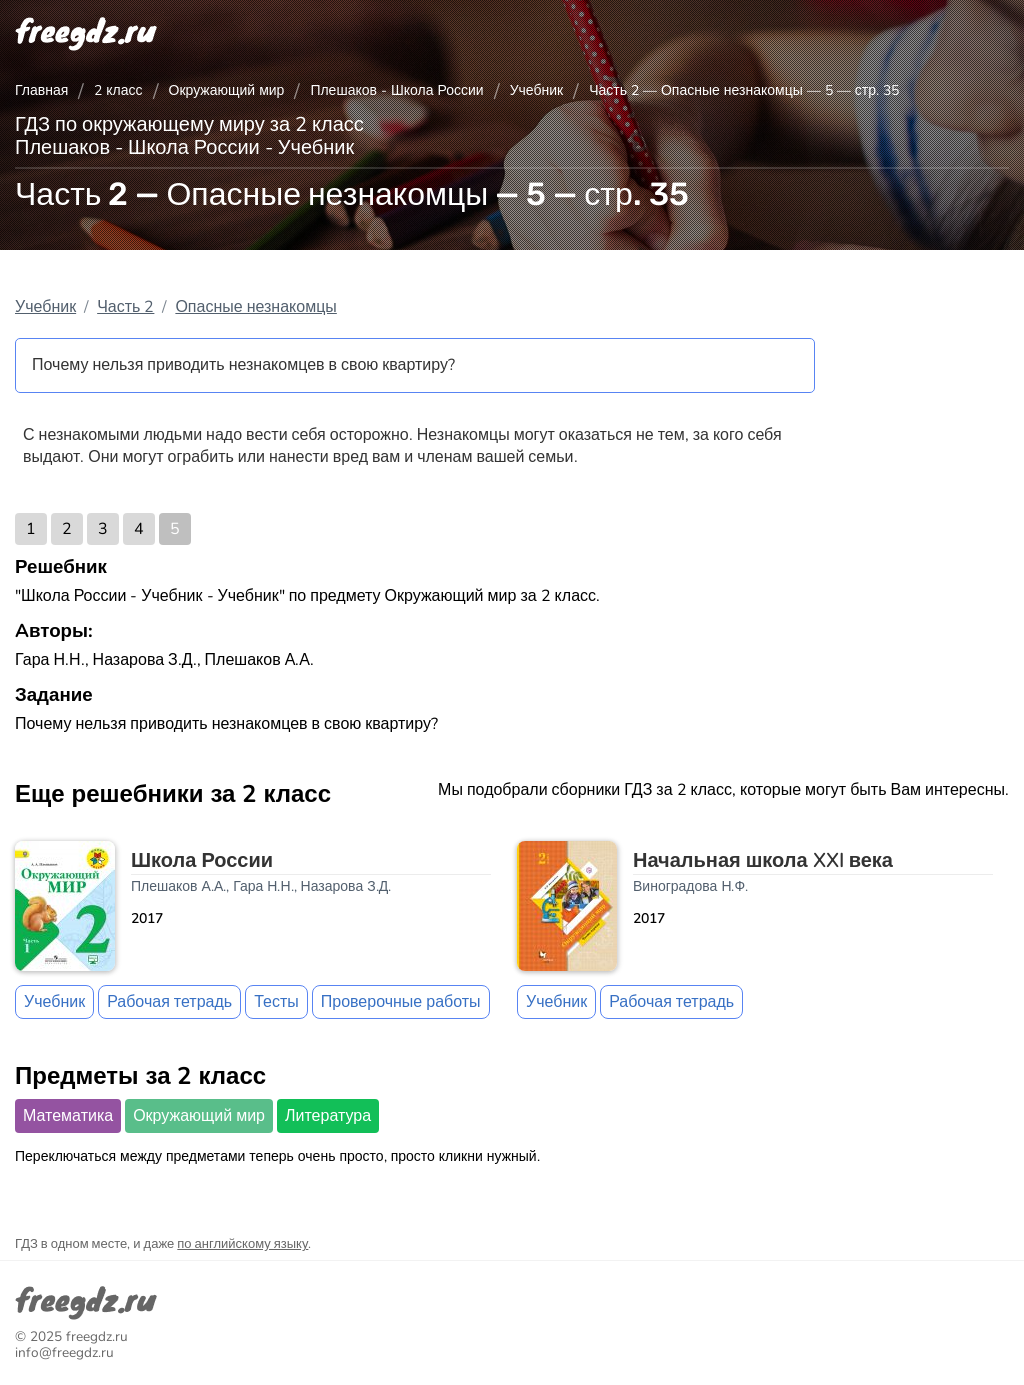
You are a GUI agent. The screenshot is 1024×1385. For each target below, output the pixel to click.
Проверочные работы (401, 1002)
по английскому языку (242, 1244)
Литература (328, 1116)
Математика (68, 1116)
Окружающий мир (227, 90)
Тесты (276, 1002)
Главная (41, 90)
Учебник (537, 90)
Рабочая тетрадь (169, 1002)
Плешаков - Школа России (396, 90)
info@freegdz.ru (64, 1352)
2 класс (118, 90)
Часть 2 (125, 307)
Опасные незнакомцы (255, 307)
